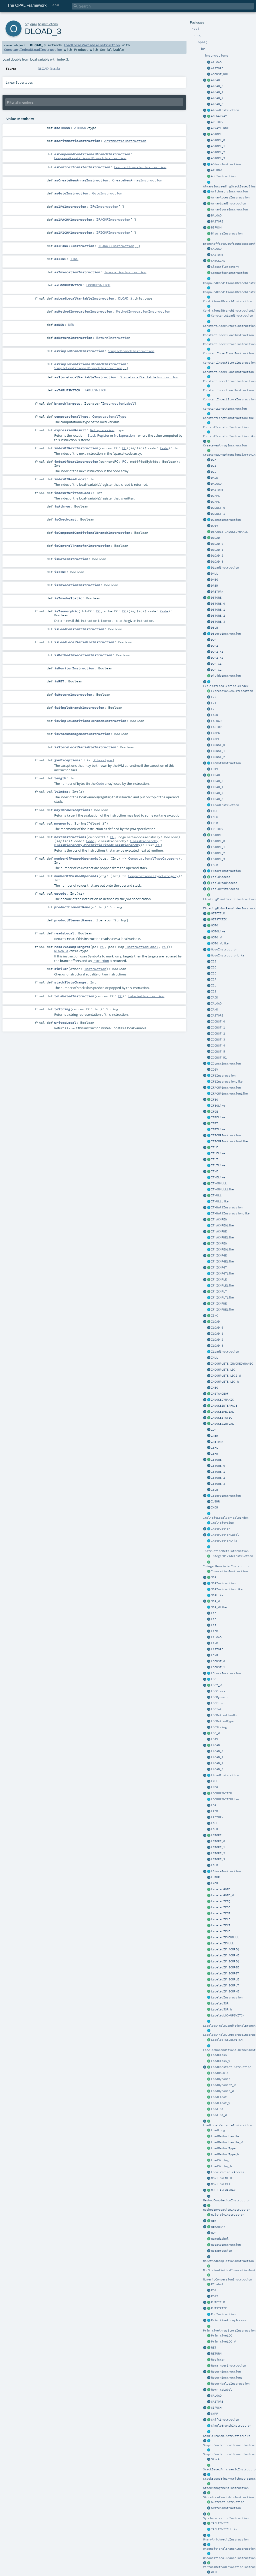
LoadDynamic (220, 2079)
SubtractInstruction (227, 2502)
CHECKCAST (219, 261)
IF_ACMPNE (219, 1231)
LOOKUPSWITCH (221, 1793)
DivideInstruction (226, 675)
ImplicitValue (222, 1522)
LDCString (219, 1727)
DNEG (214, 579)
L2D (213, 1613)
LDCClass (218, 1691)
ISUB (214, 1489)
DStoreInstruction (226, 633)
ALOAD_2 (217, 98)
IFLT (214, 1159)
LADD (214, 1631)
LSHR (214, 1829)
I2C (213, 967)
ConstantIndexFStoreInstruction (229, 362)
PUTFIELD (218, 2302)
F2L (213, 709)
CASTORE (217, 254)
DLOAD (215, 538)
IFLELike (218, 1153)
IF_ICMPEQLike (222, 1249)
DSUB (214, 627)
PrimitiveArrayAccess (228, 2320)
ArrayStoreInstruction (229, 209)
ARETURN (217, 122)
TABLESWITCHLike (224, 2529)
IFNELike (218, 1177)
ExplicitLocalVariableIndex (225, 686)
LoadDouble (219, 2073)
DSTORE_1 (218, 609)
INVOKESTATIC (221, 1417)
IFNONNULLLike (222, 1189)
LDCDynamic (219, 1697)
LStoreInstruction (226, 1871)
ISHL (214, 1447)
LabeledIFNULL (222, 1943)
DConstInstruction (226, 520)
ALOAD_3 (217, 104)
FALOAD (216, 721)
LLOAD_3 (217, 1769)
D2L (213, 471)
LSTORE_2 (218, 1853)
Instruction (220, 1528)
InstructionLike (224, 1540)
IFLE (214, 1147)
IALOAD (216, 1003)
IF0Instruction (223, 1075)
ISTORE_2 (218, 1477)
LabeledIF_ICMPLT (225, 1985)
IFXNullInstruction (226, 1207)
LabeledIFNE (220, 1931)
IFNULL (216, 1195)
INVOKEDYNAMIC (222, 1399)
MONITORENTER (221, 2178)
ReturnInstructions (226, 2377)
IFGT (214, 1123)
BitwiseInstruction (226, 233)
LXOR (214, 1883)
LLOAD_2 (217, 1763)
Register (218, 2359)
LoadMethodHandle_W (226, 2142)
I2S (213, 991)
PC (124, 448)
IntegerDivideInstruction (232, 1556)
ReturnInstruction (226, 2371)
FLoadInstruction (225, 805)
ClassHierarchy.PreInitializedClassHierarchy (97, 845)
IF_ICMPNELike (222, 1309)
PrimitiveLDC (221, 2335)
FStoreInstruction (226, 871)
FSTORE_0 (218, 841)
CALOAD (216, 248)
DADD (214, 477)
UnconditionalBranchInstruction (229, 2548)
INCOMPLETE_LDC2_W (226, 1375)
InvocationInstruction (229, 1571)
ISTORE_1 (218, 1471)
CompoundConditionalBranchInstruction (90, 158)
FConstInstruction (226, 763)
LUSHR (215, 1877)
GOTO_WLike (219, 943)
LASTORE (217, 1649)
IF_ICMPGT (219, 1267)
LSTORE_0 (218, 1841)
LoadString (219, 2160)
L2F (213, 1619)
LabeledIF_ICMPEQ (225, 1961)
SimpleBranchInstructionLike (226, 2436)
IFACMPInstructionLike (229, 1093)
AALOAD (216, 62)
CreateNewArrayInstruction (225, 445)
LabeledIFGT (220, 1913)
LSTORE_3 (218, 1859)
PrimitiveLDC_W (223, 2341)
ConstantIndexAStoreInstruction (229, 326)
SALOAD (216, 2395)
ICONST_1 (218, 1027)
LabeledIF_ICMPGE (225, 1967)
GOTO (214, 925)
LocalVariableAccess (227, 2172)
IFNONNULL (219, 1183)
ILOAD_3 (217, 1345)
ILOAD (215, 1321)
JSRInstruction (223, 1583)
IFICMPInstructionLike (229, 1141)
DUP (213, 639)
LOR (213, 1805)
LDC (213, 1679)
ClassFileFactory (225, 267)
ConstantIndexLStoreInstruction (229, 399)
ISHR (214, 1453)
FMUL (214, 811)
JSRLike (217, 1595)
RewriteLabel (221, 2389)
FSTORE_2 (218, 853)
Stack (215, 2459)
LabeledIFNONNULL (225, 1937)
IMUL (214, 1357)
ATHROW (216, 170)
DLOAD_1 (217, 550)
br (39, 24)
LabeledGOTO (220, 1889)
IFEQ (214, 1099)
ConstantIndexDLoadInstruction (228, 335)
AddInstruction (223, 176)
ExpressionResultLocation (232, 691)
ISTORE (216, 1459)
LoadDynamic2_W (223, 2085)
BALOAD (216, 215)
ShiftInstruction (225, 2419)
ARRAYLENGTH (220, 128)
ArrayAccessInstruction (230, 197)
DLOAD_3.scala (49, 68)
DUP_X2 (216, 669)
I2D (213, 973)
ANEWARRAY (219, 116)
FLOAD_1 (217, 787)
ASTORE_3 (218, 158)
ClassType (103, 760)
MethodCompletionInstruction (226, 2200)
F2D (213, 697)
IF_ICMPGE (219, 1255)
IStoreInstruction (226, 1495)
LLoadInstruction (225, 1775)
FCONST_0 (218, 745)
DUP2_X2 (217, 657)
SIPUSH (216, 2407)
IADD (214, 997)
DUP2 (214, 645)
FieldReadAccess (224, 883)
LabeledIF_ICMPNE (225, 1991)
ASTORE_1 (218, 146)
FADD (214, 715)
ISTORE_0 (218, 1465)
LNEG (214, 1787)
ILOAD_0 (217, 1327)
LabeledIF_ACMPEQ (225, 1949)
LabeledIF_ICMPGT (225, 1973)
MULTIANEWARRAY (223, 2190)
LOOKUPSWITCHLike (225, 1799)
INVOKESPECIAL (222, 1411)
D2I (213, 465)
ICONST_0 (218, 1021)
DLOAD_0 (217, 544)
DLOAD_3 (217, 561)
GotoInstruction (224, 949)
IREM (214, 1435)
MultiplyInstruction (227, 2214)
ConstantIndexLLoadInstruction (228, 390)
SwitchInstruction (226, 2508)
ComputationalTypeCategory (153, 858)
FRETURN (217, 829)
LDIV (214, 1739)
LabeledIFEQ (220, 1901)
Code (164, 448)
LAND (214, 1643)
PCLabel (217, 2284)
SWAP (214, 2413)
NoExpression (221, 2250)
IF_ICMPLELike (222, 1285)
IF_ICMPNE (219, 1303)
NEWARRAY (218, 2226)
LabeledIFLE (220, 1919)
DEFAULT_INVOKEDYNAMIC (229, 532)
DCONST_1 (218, 514)
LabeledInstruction (226, 1997)
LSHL (214, 1823)
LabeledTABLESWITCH (226, 2039)
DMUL (214, 573)
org (27, 24)
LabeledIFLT (220, 1925)
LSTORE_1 (218, 1847)
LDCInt (216, 1709)
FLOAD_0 (217, 781)
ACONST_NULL (220, 74)
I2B (213, 961)
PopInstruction (223, 2314)
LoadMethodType (223, 2148)
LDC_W (215, 1733)
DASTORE (217, 489)
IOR (213, 1429)
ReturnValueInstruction (230, 2383)
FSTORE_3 (218, 859)
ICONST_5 (218, 1051)
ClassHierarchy (144, 841)
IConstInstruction (226, 1063)
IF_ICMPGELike (222, 1261)
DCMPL (215, 501)
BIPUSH (216, 227)
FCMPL (215, 739)
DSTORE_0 (218, 603)
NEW (213, 2220)
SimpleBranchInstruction (231, 2425)
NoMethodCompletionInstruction (228, 2261)
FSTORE (216, 835)
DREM (214, 585)
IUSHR (215, 1501)
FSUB (214, 865)
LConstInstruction (226, 1673)
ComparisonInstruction (229, 273)
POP (213, 2290)
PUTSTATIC (219, 2308)
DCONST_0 (218, 507)
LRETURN (217, 1817)
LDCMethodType (222, 1721)
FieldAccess (220, 877)
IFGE (214, 1111)
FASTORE (217, 727)
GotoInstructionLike (227, 955)
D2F (213, 459)
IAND (214, 1009)
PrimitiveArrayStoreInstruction (229, 2330)
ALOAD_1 (217, 92)
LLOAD (215, 1745)
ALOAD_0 (217, 86)
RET (213, 2347)
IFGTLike (218, 1129)
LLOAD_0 (217, 1751)
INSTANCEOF (219, 1393)
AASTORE (217, 68)
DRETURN (217, 591)
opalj (33, 24)
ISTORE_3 (218, 1483)
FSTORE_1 (218, 847)
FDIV (214, 769)
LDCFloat (218, 1703)
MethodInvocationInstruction (226, 2209)
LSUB (214, 1865)
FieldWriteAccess (225, 889)
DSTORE (216, 597)
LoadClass (219, 2055)
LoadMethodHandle (225, 2136)
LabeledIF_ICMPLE (225, 1979)
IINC (214, 1315)
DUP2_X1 (217, 651)
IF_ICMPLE (219, 1279)
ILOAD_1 (217, 1333)
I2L (213, 985)
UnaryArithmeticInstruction (225, 2539)
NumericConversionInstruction (227, 2279)
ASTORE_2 (218, 152)
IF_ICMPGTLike (222, 1273)
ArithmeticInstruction (229, 191)
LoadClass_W (220, 2061)
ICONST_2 (218, 1033)
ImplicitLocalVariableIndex (225, 1517)
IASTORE (217, 1015)
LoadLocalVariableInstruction (227, 2125)
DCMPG (215, 495)
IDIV (214, 1069)
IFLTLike (218, 1165)
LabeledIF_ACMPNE (225, 1955)
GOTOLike (218, 931)
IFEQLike (218, 1105)
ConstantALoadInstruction (232, 315)
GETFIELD (218, 913)
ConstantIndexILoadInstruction (228, 372)
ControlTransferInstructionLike (229, 436)
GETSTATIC (219, 919)
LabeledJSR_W (221, 2009)
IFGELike (218, 1117)
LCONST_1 (218, 1667)
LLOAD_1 (217, 1757)
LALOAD (216, 1637)
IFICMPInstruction (226, 1135)
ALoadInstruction (225, 110)
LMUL (214, 1781)
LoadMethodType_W (225, 2154)
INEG (214, 1387)
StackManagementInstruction (225, 2488)
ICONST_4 (218, 1045)
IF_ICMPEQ (219, 1243)
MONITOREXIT (220, 2184)
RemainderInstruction (228, 2365)
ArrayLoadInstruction (228, 203)
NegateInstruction (226, 2244)
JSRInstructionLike (226, 1589)
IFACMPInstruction (226, 1087)
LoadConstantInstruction (231, 2067)
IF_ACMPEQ (219, 1219)
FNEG (214, 817)
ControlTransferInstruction (225, 427)
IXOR (214, 1507)
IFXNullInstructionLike (230, 1213)
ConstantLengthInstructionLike (228, 418)
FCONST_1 (218, 751)
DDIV (214, 526)
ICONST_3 (218, 1039)
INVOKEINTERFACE (224, 1405)
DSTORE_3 (218, 621)
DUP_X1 (216, 663)
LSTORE (216, 1835)
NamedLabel (219, 2238)
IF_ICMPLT (219, 1291)
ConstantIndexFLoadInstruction (228, 353)
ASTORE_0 (218, 140)
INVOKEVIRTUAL (222, 1423)
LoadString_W (221, 2166)
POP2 (214, 2296)
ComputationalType (109, 416)
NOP (213, 2232)
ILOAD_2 (217, 1339)
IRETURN (217, 1441)
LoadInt (217, 2109)
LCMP (214, 1655)
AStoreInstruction (226, 164)
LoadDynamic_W (222, 2091)
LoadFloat (219, 2097)
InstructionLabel (225, 1534)
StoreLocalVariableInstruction (228, 2497)
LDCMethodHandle (224, 1715)
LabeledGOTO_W (222, 1895)
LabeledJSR (219, 2003)
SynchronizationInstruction (225, 2518)
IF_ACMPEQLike (222, 1225)
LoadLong (218, 2130)
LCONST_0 (218, 1661)
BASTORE (217, 221)
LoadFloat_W (220, 2103)
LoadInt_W (219, 2115)
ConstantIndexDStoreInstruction (229, 344)
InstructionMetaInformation (225, 1551)
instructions (50, 24)
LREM (214, 1811)
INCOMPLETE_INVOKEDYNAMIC (232, 1363)
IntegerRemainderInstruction (226, 1566)
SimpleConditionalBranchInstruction (88, 368)
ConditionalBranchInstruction (227, 301)
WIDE (214, 2572)
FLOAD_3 (217, 799)
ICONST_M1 (219, 1057)
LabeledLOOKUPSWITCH (227, 2015)
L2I (213, 1625)
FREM (214, 823)
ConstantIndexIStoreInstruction (229, 381)
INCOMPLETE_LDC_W (225, 1381)
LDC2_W (216, 1685)
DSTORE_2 (218, 615)
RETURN (216, 2353)
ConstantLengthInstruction (225, 408)
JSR (213, 1577)
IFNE (214, 1171)
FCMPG (215, 733)
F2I (213, 703)
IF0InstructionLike (226, 1081)
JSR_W (215, 1601)
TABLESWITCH (220, 2523)
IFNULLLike (219, 1201)
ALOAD (215, 80)
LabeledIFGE (220, 1907)
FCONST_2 (218, 757)
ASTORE (216, 134)
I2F (213, 979)
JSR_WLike (219, 1607)
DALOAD (216, 483)
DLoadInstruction (225, 567)
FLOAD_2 (217, 793)
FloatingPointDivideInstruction (229, 899)
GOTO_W (216, 937)
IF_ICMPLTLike (222, 1297)
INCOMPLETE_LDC (223, 1369)
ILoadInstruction (225, 1351)
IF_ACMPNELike (222, 1237)
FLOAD (215, 775)
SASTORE (217, 2401)
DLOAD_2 (217, 555)
